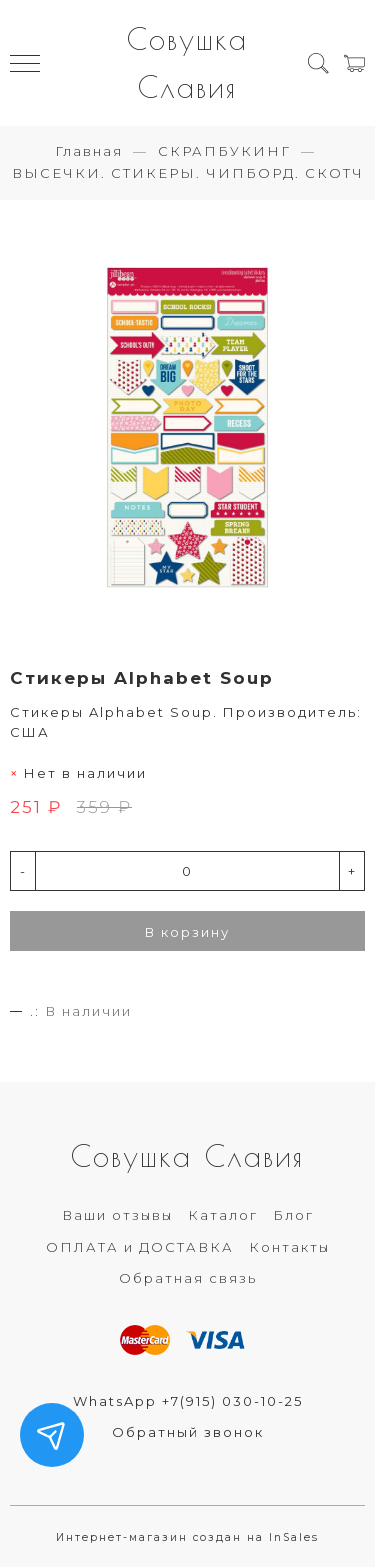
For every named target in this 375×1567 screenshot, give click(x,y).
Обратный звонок (188, 1432)
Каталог (223, 1215)
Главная (89, 151)
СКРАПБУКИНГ (224, 151)
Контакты (289, 1247)
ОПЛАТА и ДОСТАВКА (140, 1247)
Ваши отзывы (117, 1215)
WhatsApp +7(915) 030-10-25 (188, 1401)
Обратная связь (188, 1278)
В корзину (187, 932)
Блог (293, 1215)
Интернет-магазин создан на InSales (187, 1537)
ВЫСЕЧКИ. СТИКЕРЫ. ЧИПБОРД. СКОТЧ (188, 173)
